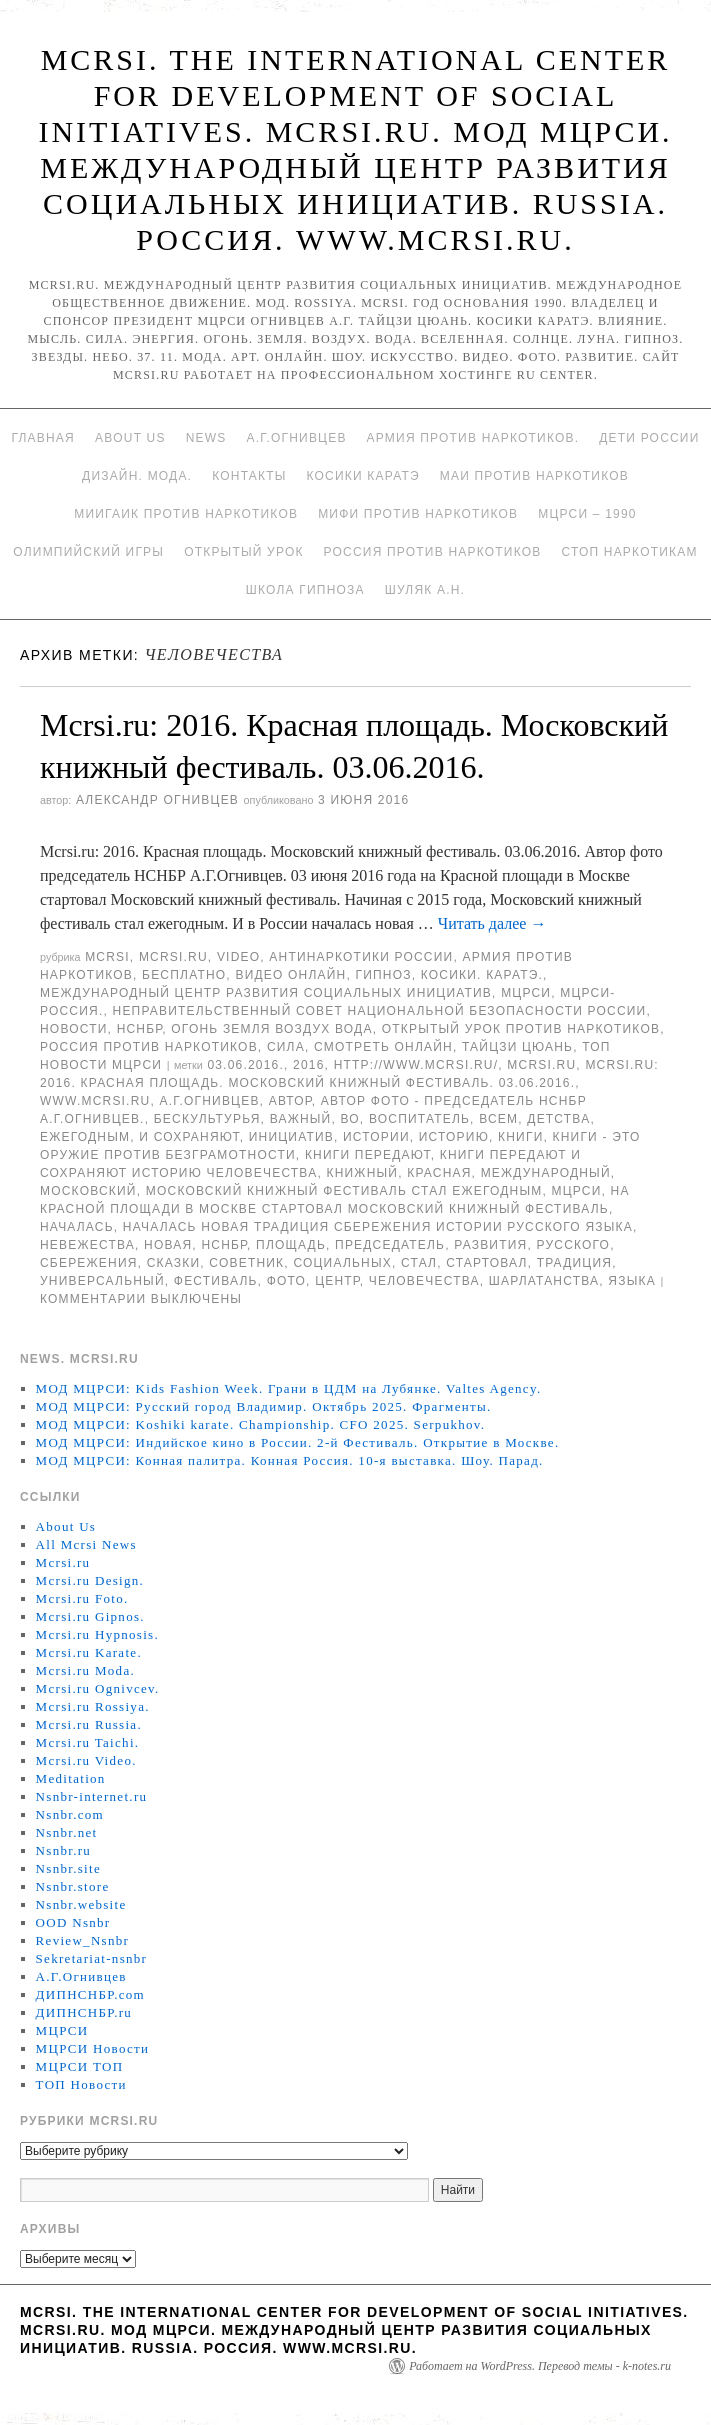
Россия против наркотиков (433, 552)
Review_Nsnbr (83, 1940)
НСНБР (140, 1029)
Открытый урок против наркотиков (521, 1029)
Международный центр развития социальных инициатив (266, 993)
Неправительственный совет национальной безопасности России (380, 1011)
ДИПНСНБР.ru (84, 2012)
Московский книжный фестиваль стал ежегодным (344, 1191)
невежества (87, 1245)
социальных (342, 1263)
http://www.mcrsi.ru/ (416, 1065)
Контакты (249, 476)
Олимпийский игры (88, 552)
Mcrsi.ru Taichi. (88, 1742)
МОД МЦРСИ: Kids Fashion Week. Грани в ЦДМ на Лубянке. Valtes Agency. (289, 1388)
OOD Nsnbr (73, 1922)
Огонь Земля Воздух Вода (271, 1029)
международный (546, 1173)
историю (454, 1137)
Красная (439, 1173)
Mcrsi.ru (173, 957)
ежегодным (85, 1137)
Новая (168, 1245)
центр (337, 1281)
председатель (390, 1245)
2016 (309, 1065)
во (350, 1119)
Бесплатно (184, 975)
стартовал (486, 1263)
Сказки (174, 1263)
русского (574, 1245)
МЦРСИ (526, 993)
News (206, 438)
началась (77, 1227)
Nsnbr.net (67, 1832)
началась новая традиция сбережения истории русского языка (378, 1227)
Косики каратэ (363, 476)
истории (376, 1137)
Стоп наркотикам (629, 552)
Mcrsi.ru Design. (90, 1580)
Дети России (649, 438)
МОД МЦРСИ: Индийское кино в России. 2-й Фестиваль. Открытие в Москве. (298, 1442)
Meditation (71, 1778)
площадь (291, 1245)
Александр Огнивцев (157, 800)
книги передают (368, 1155)
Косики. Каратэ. (482, 975)
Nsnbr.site (68, 1868)
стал (419, 1263)
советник (246, 1263)
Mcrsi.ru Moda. (85, 1670)
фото (286, 1281)
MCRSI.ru (541, 1065)
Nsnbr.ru (64, 1850)
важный (301, 1119)
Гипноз (384, 975)
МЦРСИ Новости (93, 2048)
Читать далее (492, 923)
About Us (130, 438)
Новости (74, 1029)
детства (558, 1119)
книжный (362, 1173)
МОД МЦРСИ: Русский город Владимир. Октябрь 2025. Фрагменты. (264, 1406)
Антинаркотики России (361, 957)
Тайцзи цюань (517, 1047)
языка (632, 1281)
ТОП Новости (81, 2084)
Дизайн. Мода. (137, 476)
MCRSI (107, 957)
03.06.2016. (245, 1065)
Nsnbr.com (70, 1814)
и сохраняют (189, 1137)
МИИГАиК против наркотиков (186, 514)
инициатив (291, 1137)
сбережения (89, 1263)
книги (520, 1137)
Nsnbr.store (73, 1886)
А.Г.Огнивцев (296, 438)
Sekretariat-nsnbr (92, 1958)
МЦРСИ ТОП (80, 2066)
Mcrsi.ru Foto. (82, 1598)
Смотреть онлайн (383, 1047)
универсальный (102, 1281)
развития (490, 1245)
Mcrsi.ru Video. (86, 1760)
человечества (424, 1281)
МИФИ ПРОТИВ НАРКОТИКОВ (418, 514)
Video (238, 957)
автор (290, 1101)
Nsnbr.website (81, 1904)
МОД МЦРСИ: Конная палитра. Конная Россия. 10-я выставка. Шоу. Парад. (290, 1460)
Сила (286, 1047)
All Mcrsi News (86, 1544)
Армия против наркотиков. (473, 438)
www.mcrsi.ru (95, 1101)
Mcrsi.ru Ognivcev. (98, 1688)
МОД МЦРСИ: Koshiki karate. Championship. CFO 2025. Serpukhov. (261, 1424)
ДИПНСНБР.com (90, 1994)
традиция (574, 1263)
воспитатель (419, 1119)
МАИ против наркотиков (534, 476)
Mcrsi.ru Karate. (89, 1652)
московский (88, 1191)
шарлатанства (544, 1281)
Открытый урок (243, 552)
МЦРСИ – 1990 (587, 514)
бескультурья (207, 1119)
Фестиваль (216, 1281)
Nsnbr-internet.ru (92, 1796)
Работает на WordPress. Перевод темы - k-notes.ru (540, 2366)
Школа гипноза (305, 590)
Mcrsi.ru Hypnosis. (97, 1634)
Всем (498, 1119)
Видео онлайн (290, 975)
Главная (42, 438)
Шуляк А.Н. (425, 590)
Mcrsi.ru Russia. (89, 1724)
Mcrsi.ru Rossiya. (93, 1706)
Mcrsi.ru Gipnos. (90, 1616)
